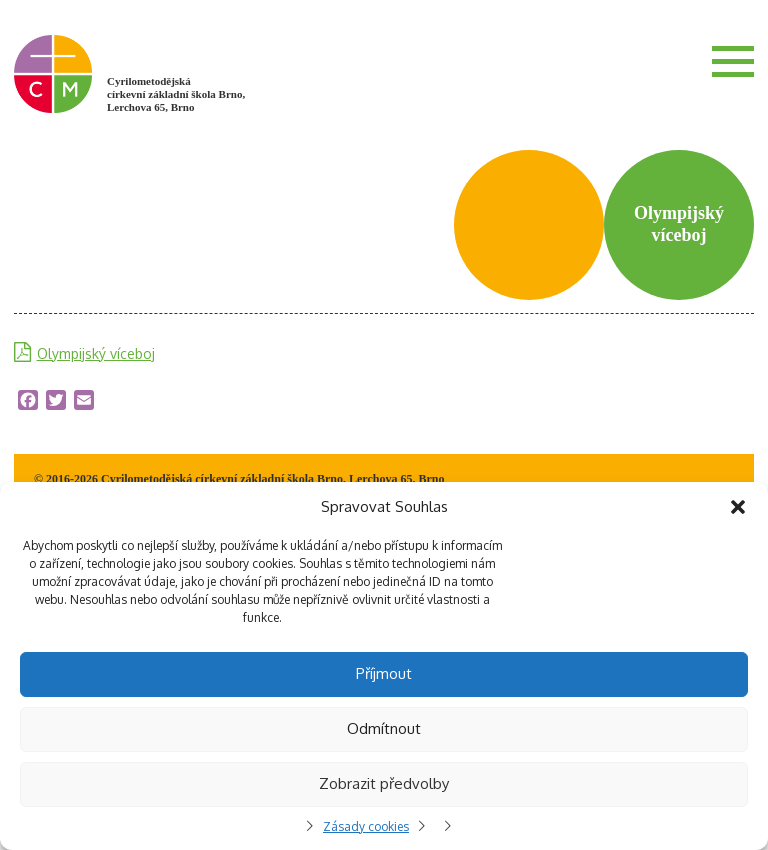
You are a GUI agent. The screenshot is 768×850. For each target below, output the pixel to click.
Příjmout (384, 673)
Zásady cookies (366, 826)
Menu (733, 61)
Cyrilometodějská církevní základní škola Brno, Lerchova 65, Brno (176, 94)
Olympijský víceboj (96, 353)
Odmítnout (384, 728)
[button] (738, 507)
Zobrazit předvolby (384, 783)
